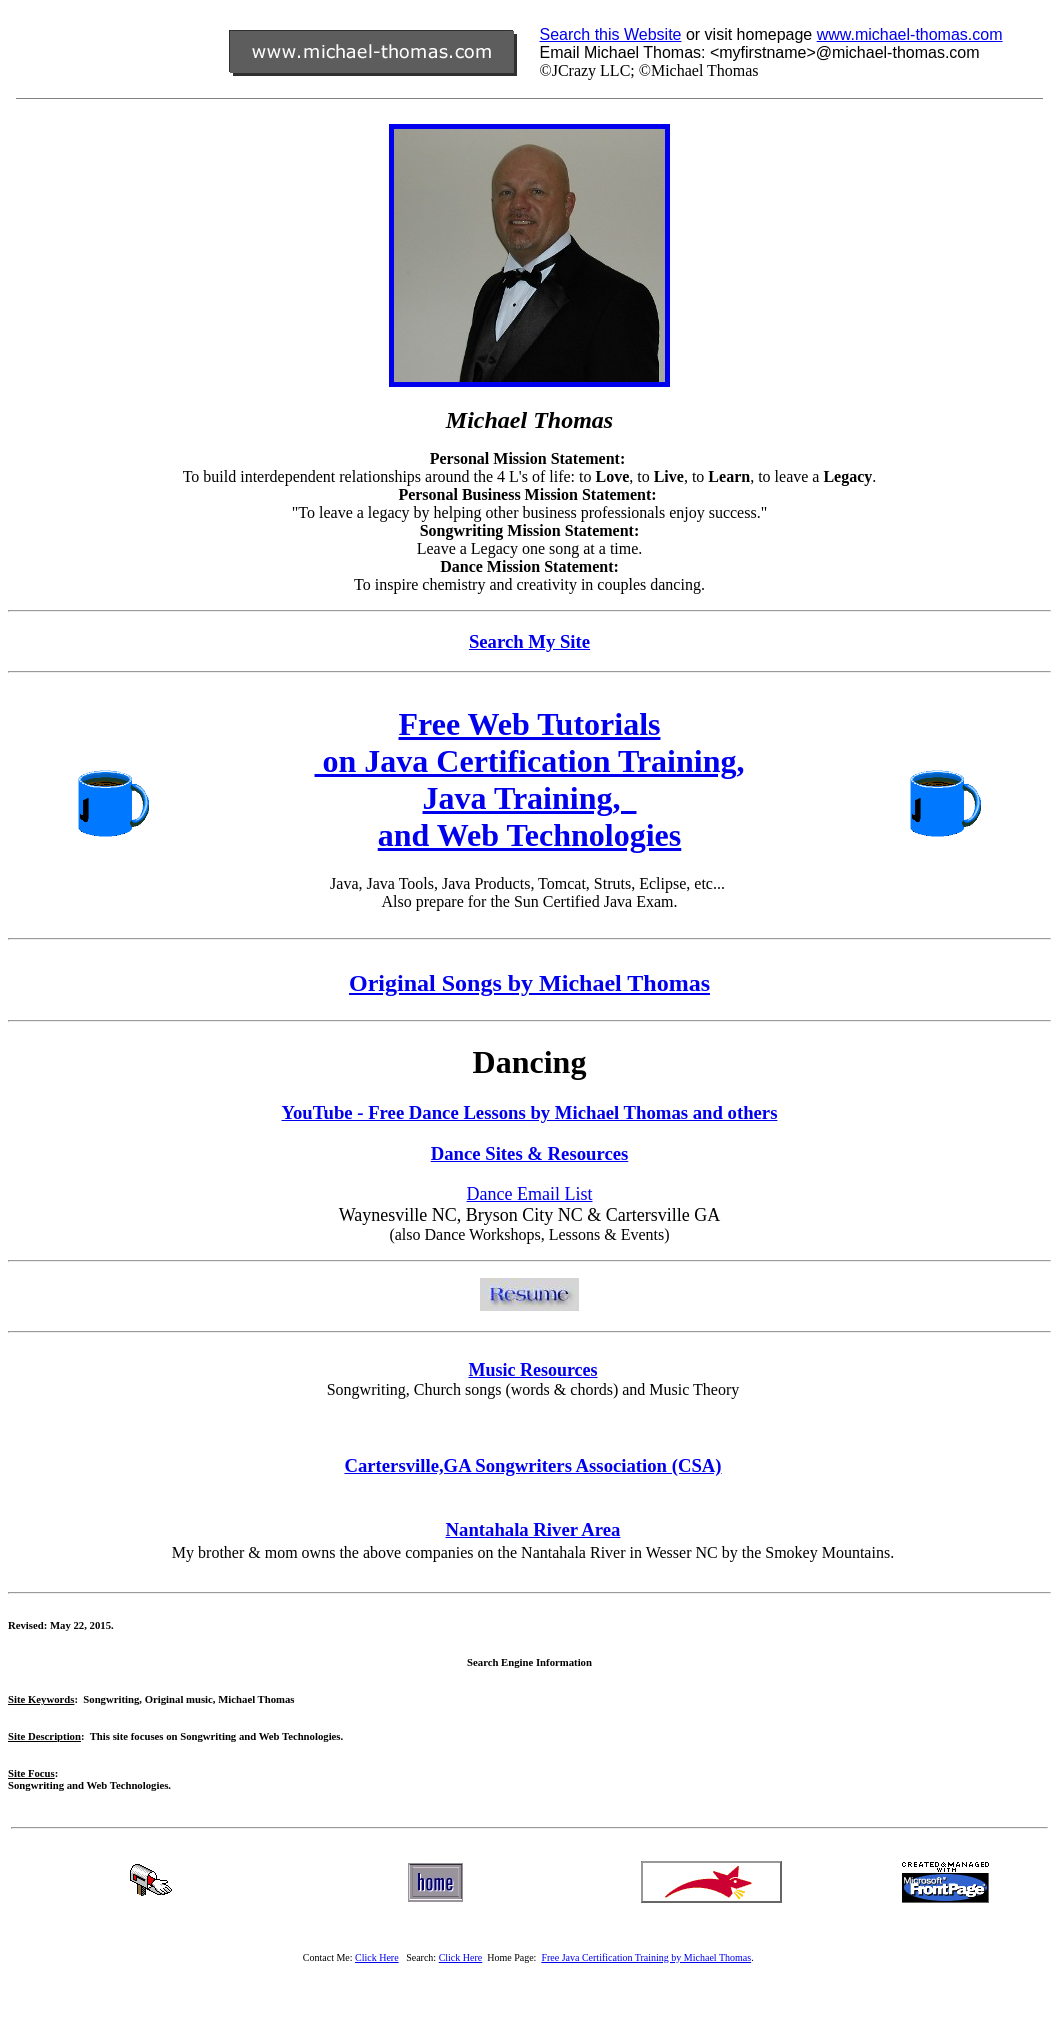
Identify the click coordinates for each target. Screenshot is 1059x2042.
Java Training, (530, 798)
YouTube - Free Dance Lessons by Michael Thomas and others (530, 1112)
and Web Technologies (530, 835)
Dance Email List (530, 1194)
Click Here (461, 1957)
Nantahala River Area (533, 1529)
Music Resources (532, 1370)
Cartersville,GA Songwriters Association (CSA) (532, 1465)
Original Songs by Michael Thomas (529, 983)
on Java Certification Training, (530, 761)
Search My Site (529, 641)
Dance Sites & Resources (530, 1153)
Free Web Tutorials (530, 724)
